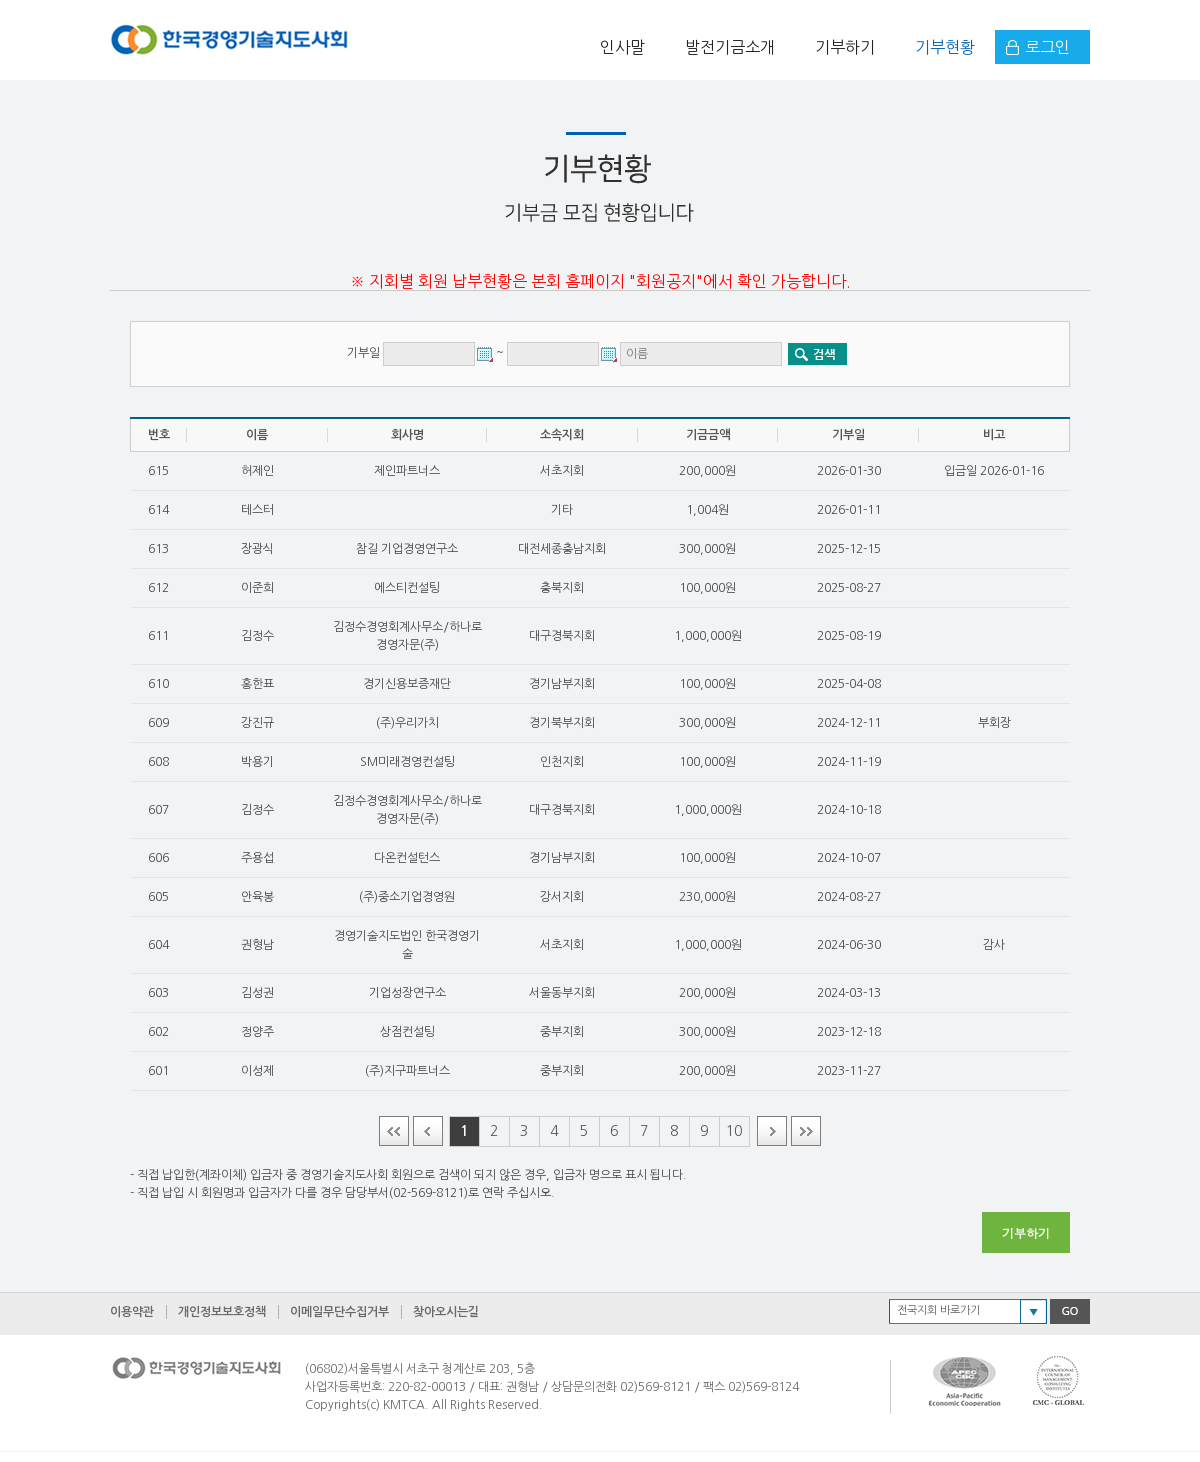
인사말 (622, 47)
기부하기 (845, 47)
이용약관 (132, 1312)
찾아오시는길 (446, 1312)
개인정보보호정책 (222, 1312)
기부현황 (945, 47)
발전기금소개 (730, 47)
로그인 (1047, 47)
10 (734, 1131)
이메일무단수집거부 (339, 1312)
